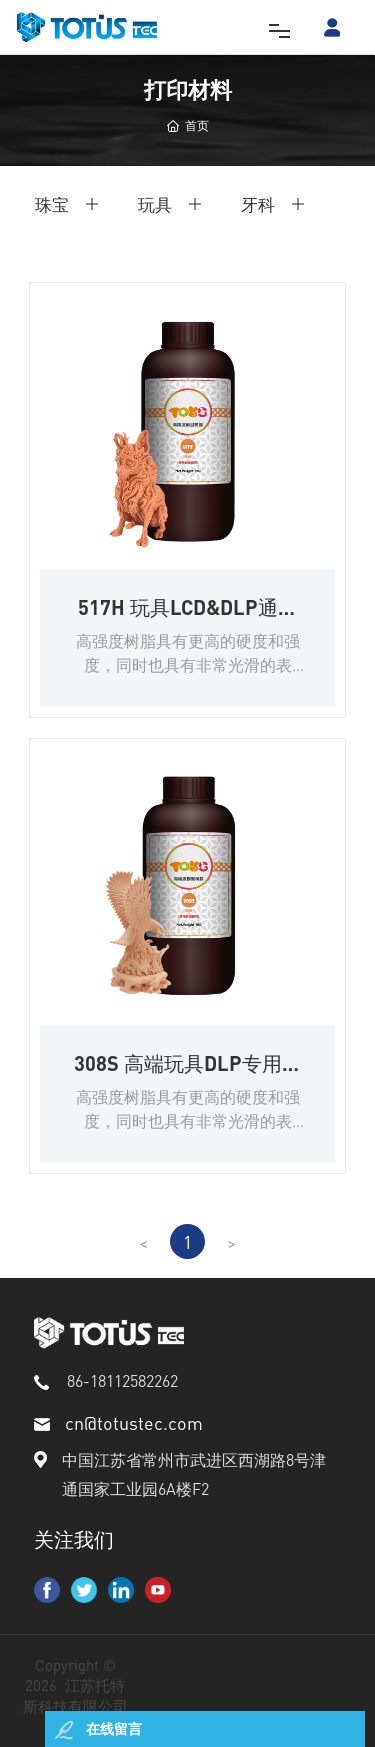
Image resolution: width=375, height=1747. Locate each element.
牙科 (258, 204)
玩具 (155, 204)
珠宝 (52, 204)
